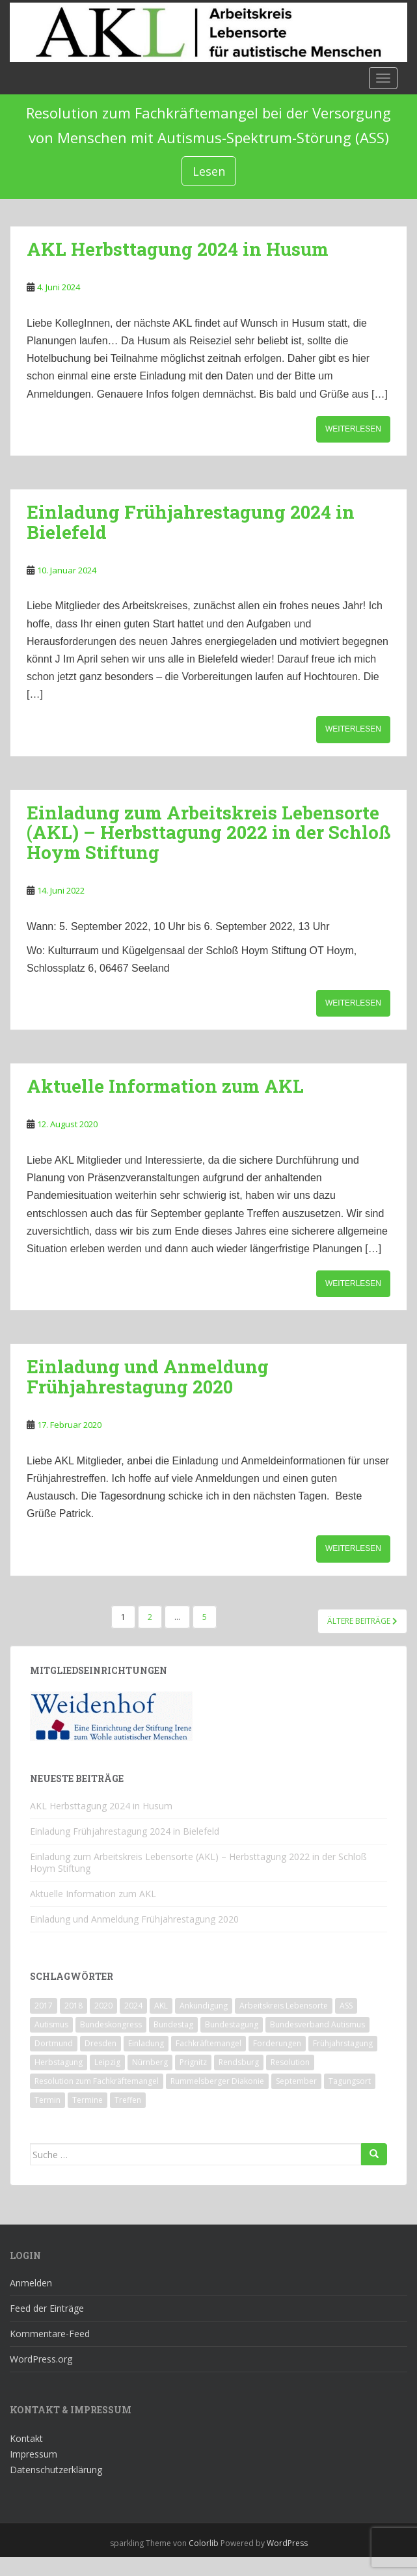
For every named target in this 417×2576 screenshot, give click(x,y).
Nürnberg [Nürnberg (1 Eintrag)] (150, 2062)
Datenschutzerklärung (56, 2469)
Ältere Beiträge (362, 1620)
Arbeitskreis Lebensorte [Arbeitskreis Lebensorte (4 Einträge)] (283, 2005)
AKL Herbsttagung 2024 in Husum (178, 249)
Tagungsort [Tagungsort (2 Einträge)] (350, 2081)
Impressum (33, 2454)
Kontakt (26, 2438)
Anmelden (31, 2283)
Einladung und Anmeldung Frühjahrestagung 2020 (148, 1376)
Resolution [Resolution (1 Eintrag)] (290, 2062)
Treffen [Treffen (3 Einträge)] (127, 2099)
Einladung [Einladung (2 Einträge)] (146, 2043)
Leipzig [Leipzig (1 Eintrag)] (107, 2062)
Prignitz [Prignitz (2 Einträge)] (193, 2062)
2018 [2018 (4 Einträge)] (73, 2005)
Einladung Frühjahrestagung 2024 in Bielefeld (191, 522)
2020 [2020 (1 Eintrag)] (103, 2005)
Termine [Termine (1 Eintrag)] (87, 2099)
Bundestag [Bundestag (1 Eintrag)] (173, 2024)
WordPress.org (41, 2359)
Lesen (209, 171)
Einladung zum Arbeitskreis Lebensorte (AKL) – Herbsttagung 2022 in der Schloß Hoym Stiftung (208, 833)
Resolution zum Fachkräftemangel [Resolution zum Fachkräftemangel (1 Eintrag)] (96, 2081)
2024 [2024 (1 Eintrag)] (133, 2005)
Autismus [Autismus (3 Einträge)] (51, 2024)
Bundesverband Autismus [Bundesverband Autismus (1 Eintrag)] (317, 2024)
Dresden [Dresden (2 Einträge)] (100, 2043)
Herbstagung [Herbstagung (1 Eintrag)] (58, 2062)
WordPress (287, 2543)
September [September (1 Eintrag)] (296, 2081)
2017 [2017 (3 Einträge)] (43, 2005)
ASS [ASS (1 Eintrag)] (346, 2005)
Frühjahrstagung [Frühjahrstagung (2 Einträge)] (343, 2043)
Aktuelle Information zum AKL (165, 1086)
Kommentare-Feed (50, 2333)
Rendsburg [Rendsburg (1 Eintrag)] (239, 2062)
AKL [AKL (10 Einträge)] (161, 2005)
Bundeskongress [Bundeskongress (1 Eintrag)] (111, 2024)
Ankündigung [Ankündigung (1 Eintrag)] (204, 2005)
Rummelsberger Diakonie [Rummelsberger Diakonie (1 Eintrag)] (217, 2081)
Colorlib (204, 2543)
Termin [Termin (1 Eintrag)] (47, 2099)
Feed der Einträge (47, 2308)
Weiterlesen (353, 428)
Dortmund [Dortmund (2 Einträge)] (53, 2043)
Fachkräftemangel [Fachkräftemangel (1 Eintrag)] (208, 2043)
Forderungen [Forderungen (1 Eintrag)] (277, 2043)
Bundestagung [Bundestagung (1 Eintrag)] (231, 2024)
